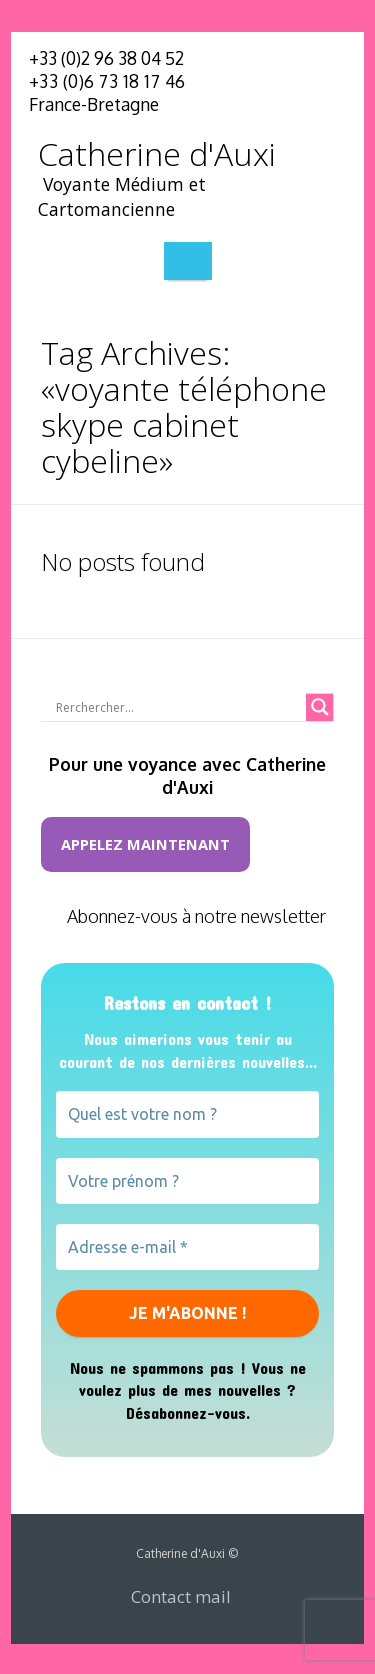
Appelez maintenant (145, 844)
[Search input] (178, 707)
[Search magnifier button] (320, 707)
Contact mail (181, 1596)
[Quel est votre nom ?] (187, 1114)
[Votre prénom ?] (187, 1181)
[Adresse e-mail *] (187, 1247)
